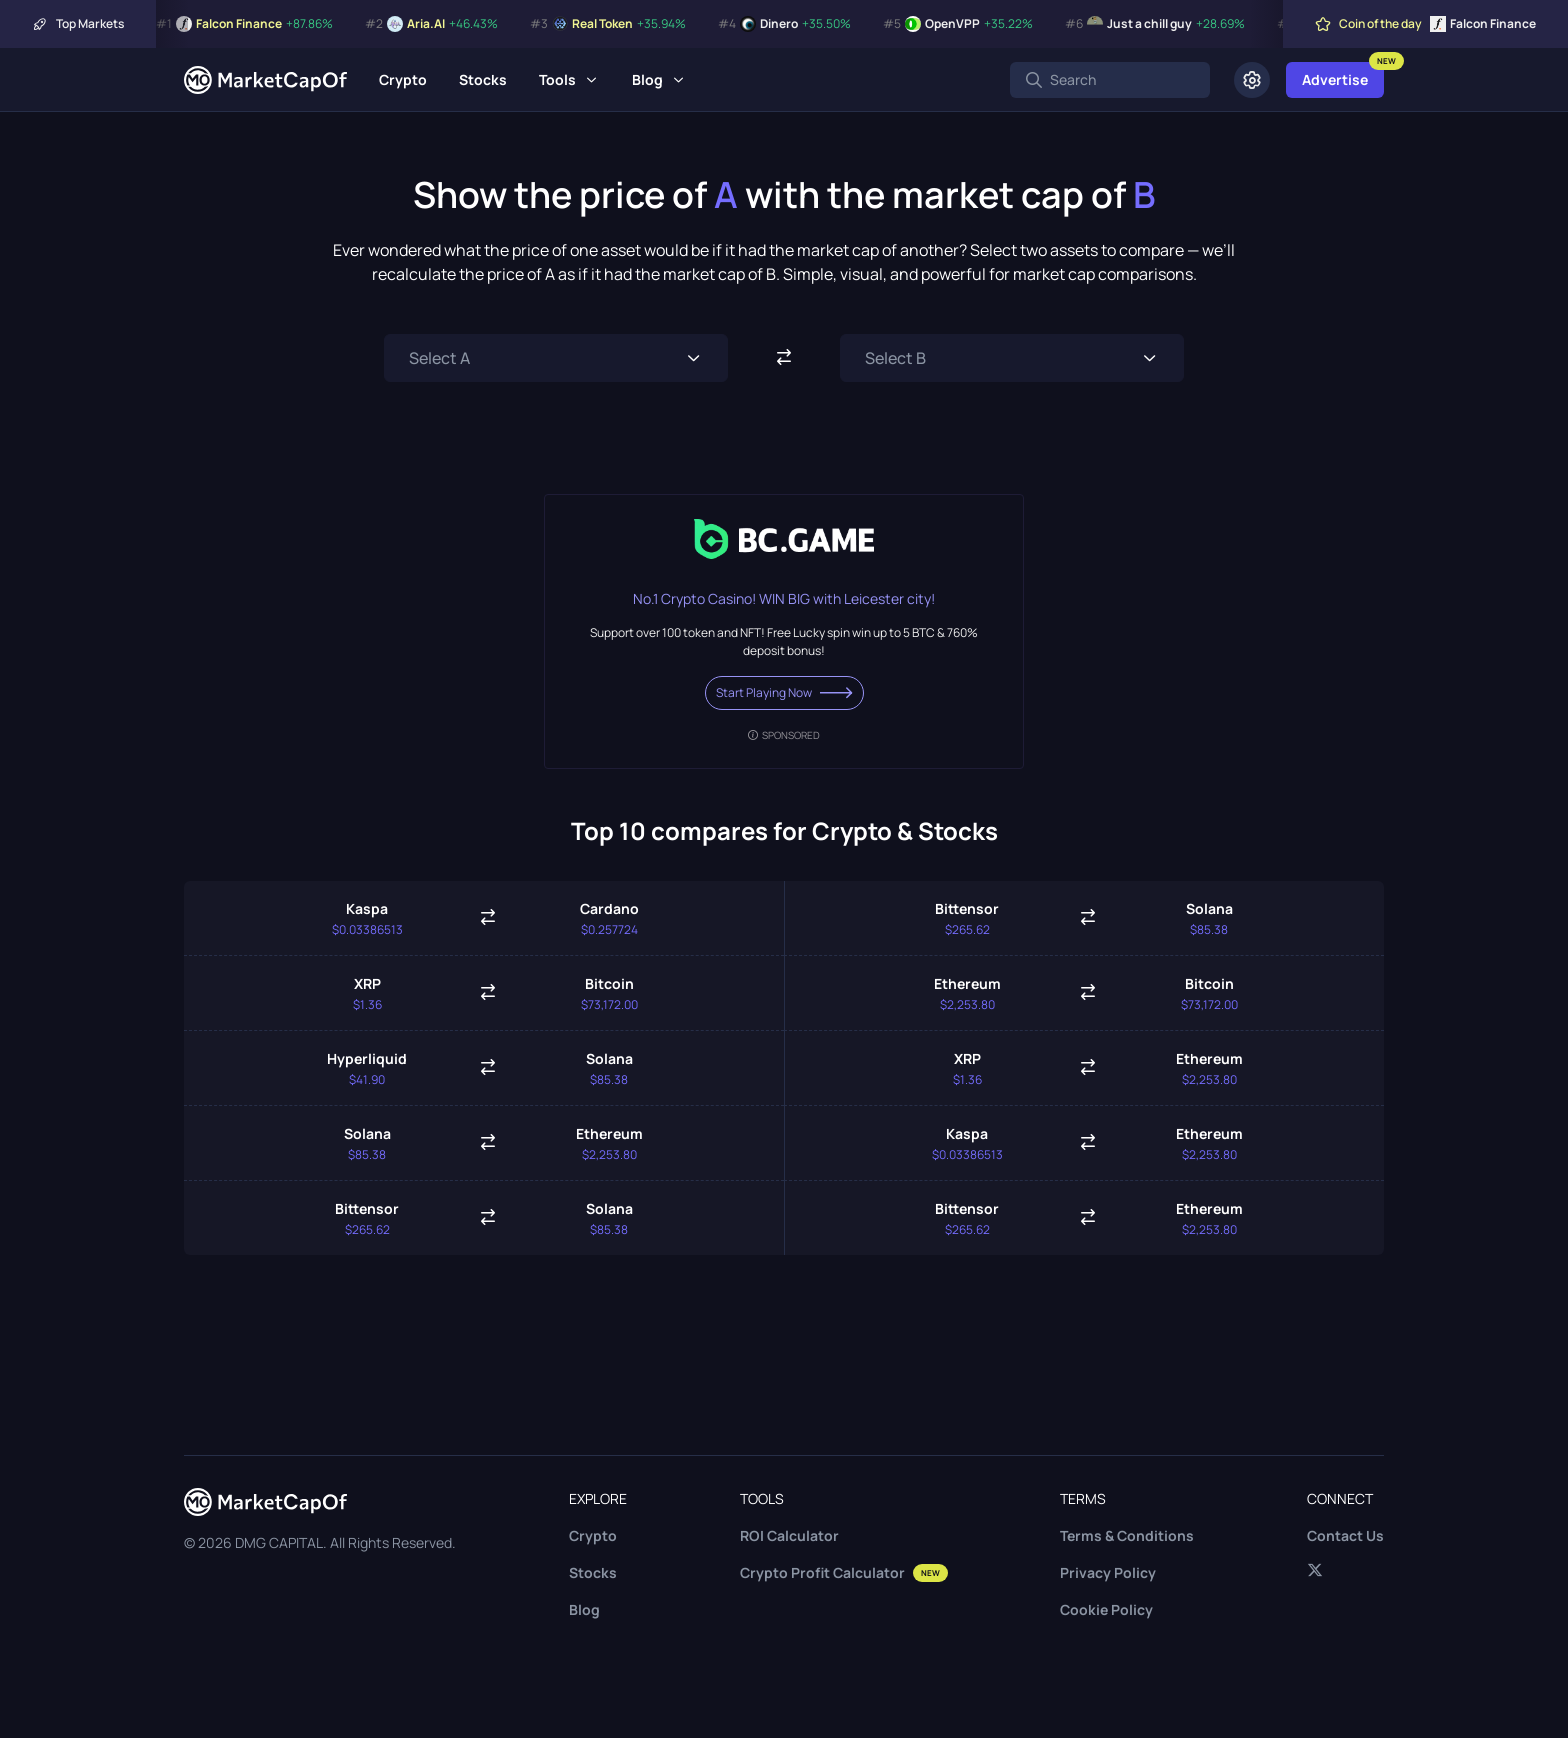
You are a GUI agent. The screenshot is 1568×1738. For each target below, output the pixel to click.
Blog (647, 79)
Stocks (483, 79)
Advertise (1335, 79)
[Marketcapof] (265, 80)
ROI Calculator (789, 1535)
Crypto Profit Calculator (844, 1572)
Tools (557, 79)
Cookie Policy (1106, 1609)
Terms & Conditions (1127, 1535)
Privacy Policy (1108, 1572)
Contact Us (1345, 1535)
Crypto (403, 79)
